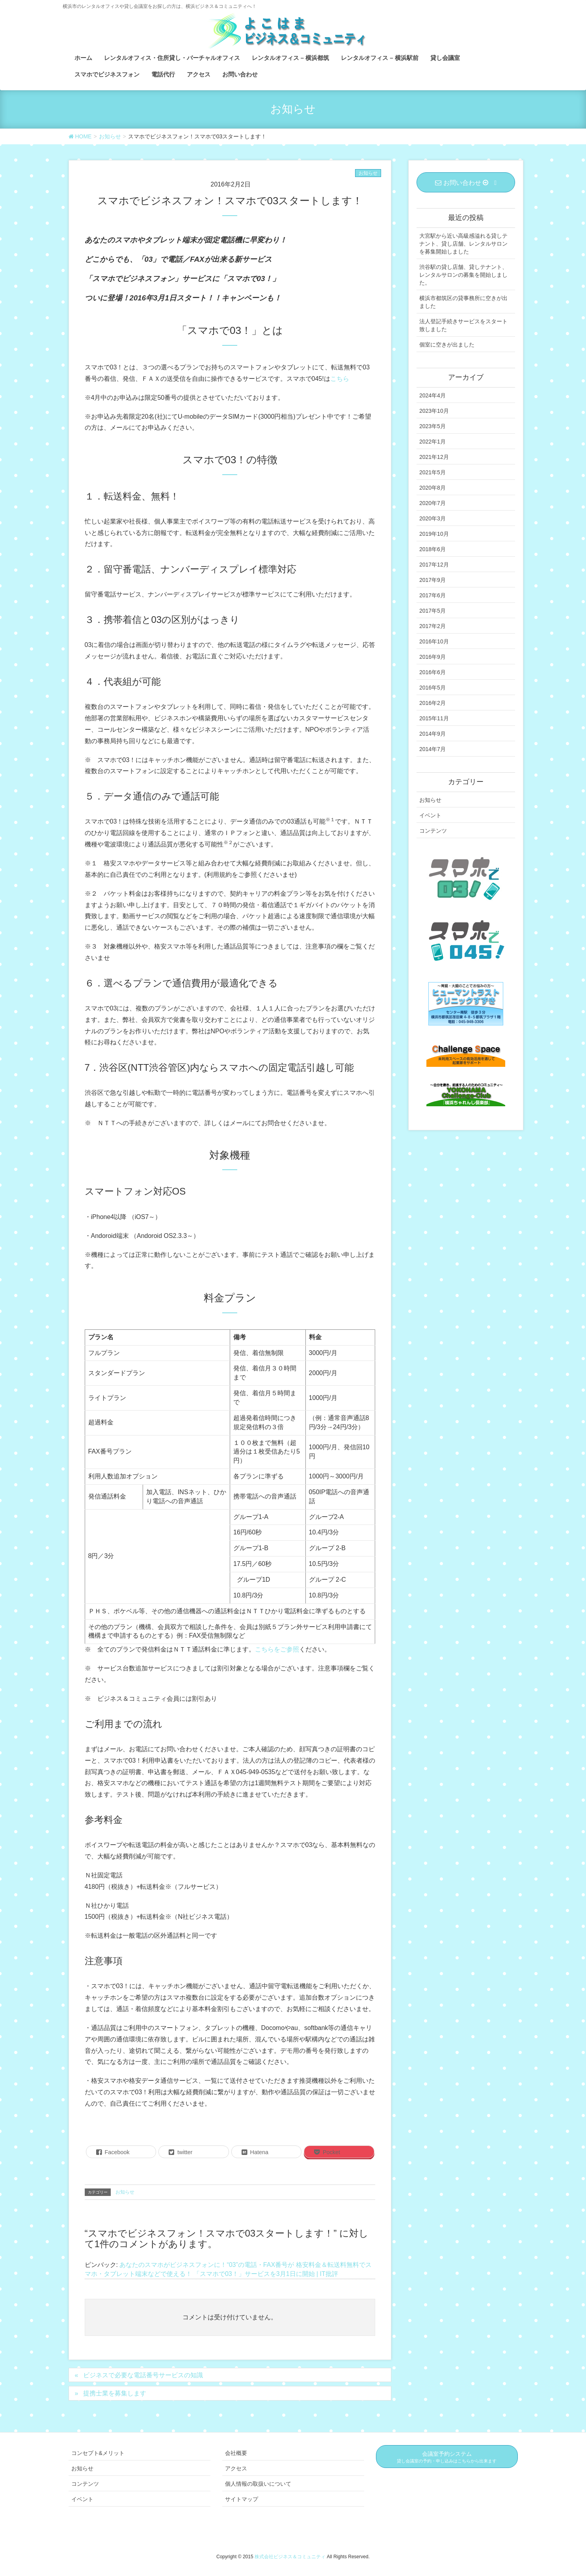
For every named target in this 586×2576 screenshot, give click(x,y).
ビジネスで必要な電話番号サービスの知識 (143, 2375)
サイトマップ (241, 2499)
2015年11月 (434, 718)
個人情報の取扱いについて (258, 2484)
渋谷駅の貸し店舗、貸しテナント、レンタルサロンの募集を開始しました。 (463, 275)
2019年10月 (434, 534)
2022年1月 (432, 441)
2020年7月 (432, 503)
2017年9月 (432, 580)
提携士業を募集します (114, 2393)
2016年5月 (432, 687)
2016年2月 (432, 703)
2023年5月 (432, 426)
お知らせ (368, 173)
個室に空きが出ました (446, 344)
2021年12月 (434, 457)
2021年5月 (432, 472)
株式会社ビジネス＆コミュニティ (291, 2556)
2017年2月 (432, 626)
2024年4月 (432, 395)
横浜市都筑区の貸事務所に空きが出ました (463, 302)
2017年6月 (432, 595)
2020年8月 (432, 488)
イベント (430, 815)
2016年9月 (432, 657)
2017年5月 (432, 611)
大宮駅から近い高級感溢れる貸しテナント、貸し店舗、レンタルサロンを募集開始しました (463, 244)
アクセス (236, 2468)
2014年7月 (432, 749)
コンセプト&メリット (98, 2453)
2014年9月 (432, 734)
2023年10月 (434, 411)
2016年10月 (434, 641)
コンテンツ (433, 831)
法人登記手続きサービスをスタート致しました (463, 325)
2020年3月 (432, 518)
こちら (339, 378)
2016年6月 (432, 672)
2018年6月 (432, 549)
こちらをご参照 (277, 1649)
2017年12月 (434, 564)
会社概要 (236, 2453)
